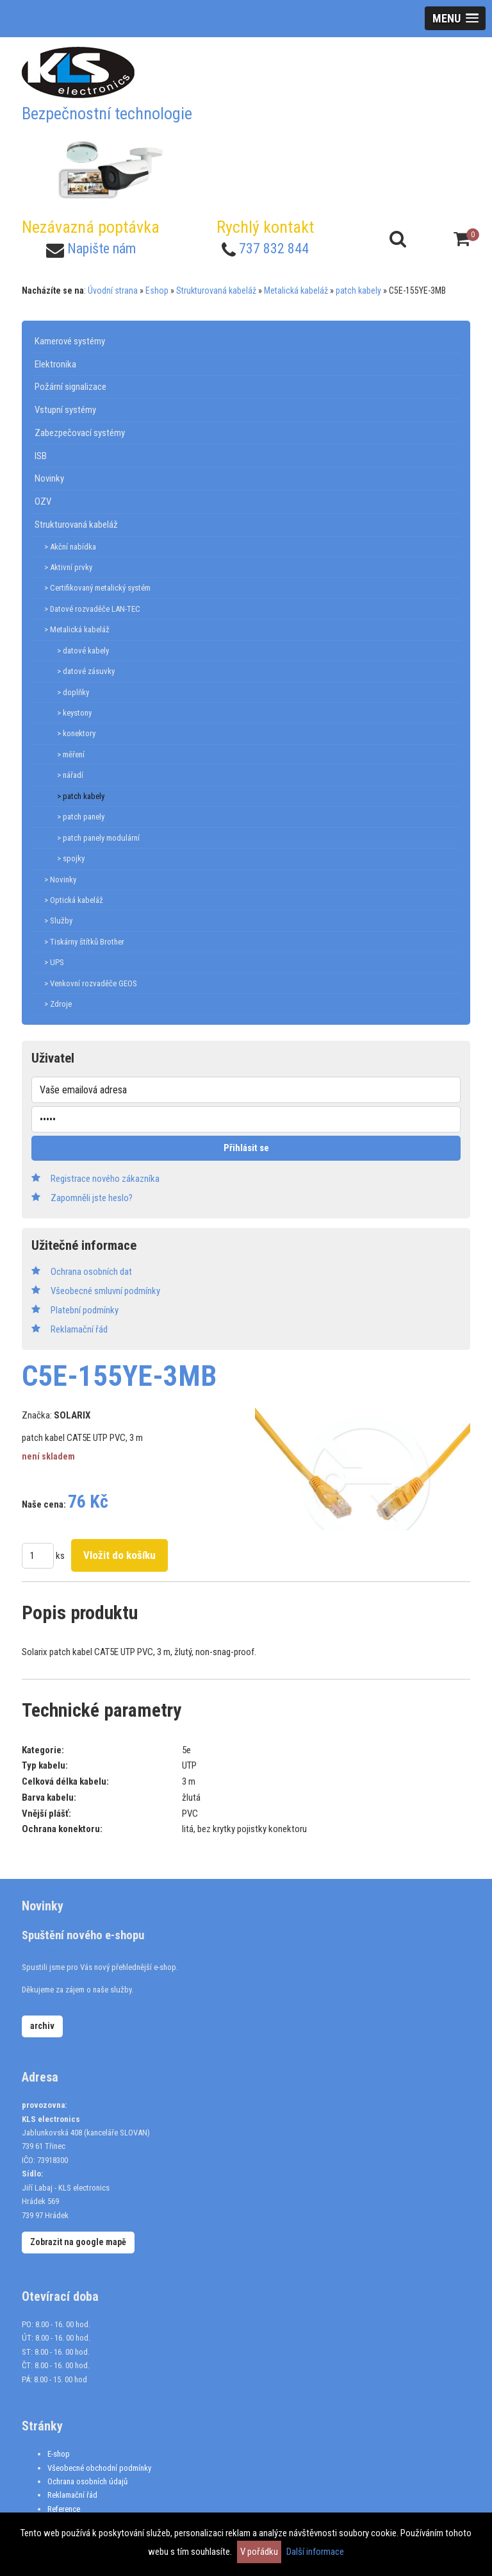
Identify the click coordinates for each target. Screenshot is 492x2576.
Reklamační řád (72, 2495)
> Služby (58, 920)
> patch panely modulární (98, 838)
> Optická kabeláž (73, 900)
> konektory (76, 733)
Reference (63, 2509)
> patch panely (80, 816)
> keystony (74, 713)
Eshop (156, 290)
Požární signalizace (70, 386)
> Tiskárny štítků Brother (84, 942)
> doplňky (73, 692)
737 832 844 (274, 248)
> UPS (54, 962)
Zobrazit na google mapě (78, 2242)
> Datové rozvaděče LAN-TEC (92, 609)
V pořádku (259, 2551)
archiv (42, 2026)
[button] (455, 18)
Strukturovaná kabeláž (216, 290)
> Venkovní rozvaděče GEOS (90, 983)
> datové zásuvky (86, 671)
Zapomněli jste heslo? (92, 1198)
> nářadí (70, 775)
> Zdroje (58, 1004)
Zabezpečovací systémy (80, 433)
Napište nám (101, 248)
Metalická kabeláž (296, 290)
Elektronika (55, 364)
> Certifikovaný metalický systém (97, 588)
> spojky (71, 858)
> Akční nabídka (70, 546)
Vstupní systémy (65, 410)
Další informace (315, 2551)
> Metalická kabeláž (77, 629)
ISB (41, 456)
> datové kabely (83, 650)
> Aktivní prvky (68, 567)
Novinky (49, 478)
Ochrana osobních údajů (87, 2481)
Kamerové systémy (70, 341)
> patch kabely (80, 796)
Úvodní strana (113, 290)
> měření (71, 754)
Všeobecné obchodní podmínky (99, 2468)
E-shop (58, 2454)
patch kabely (358, 290)
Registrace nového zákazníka (105, 1178)
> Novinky (60, 879)
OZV (43, 501)
